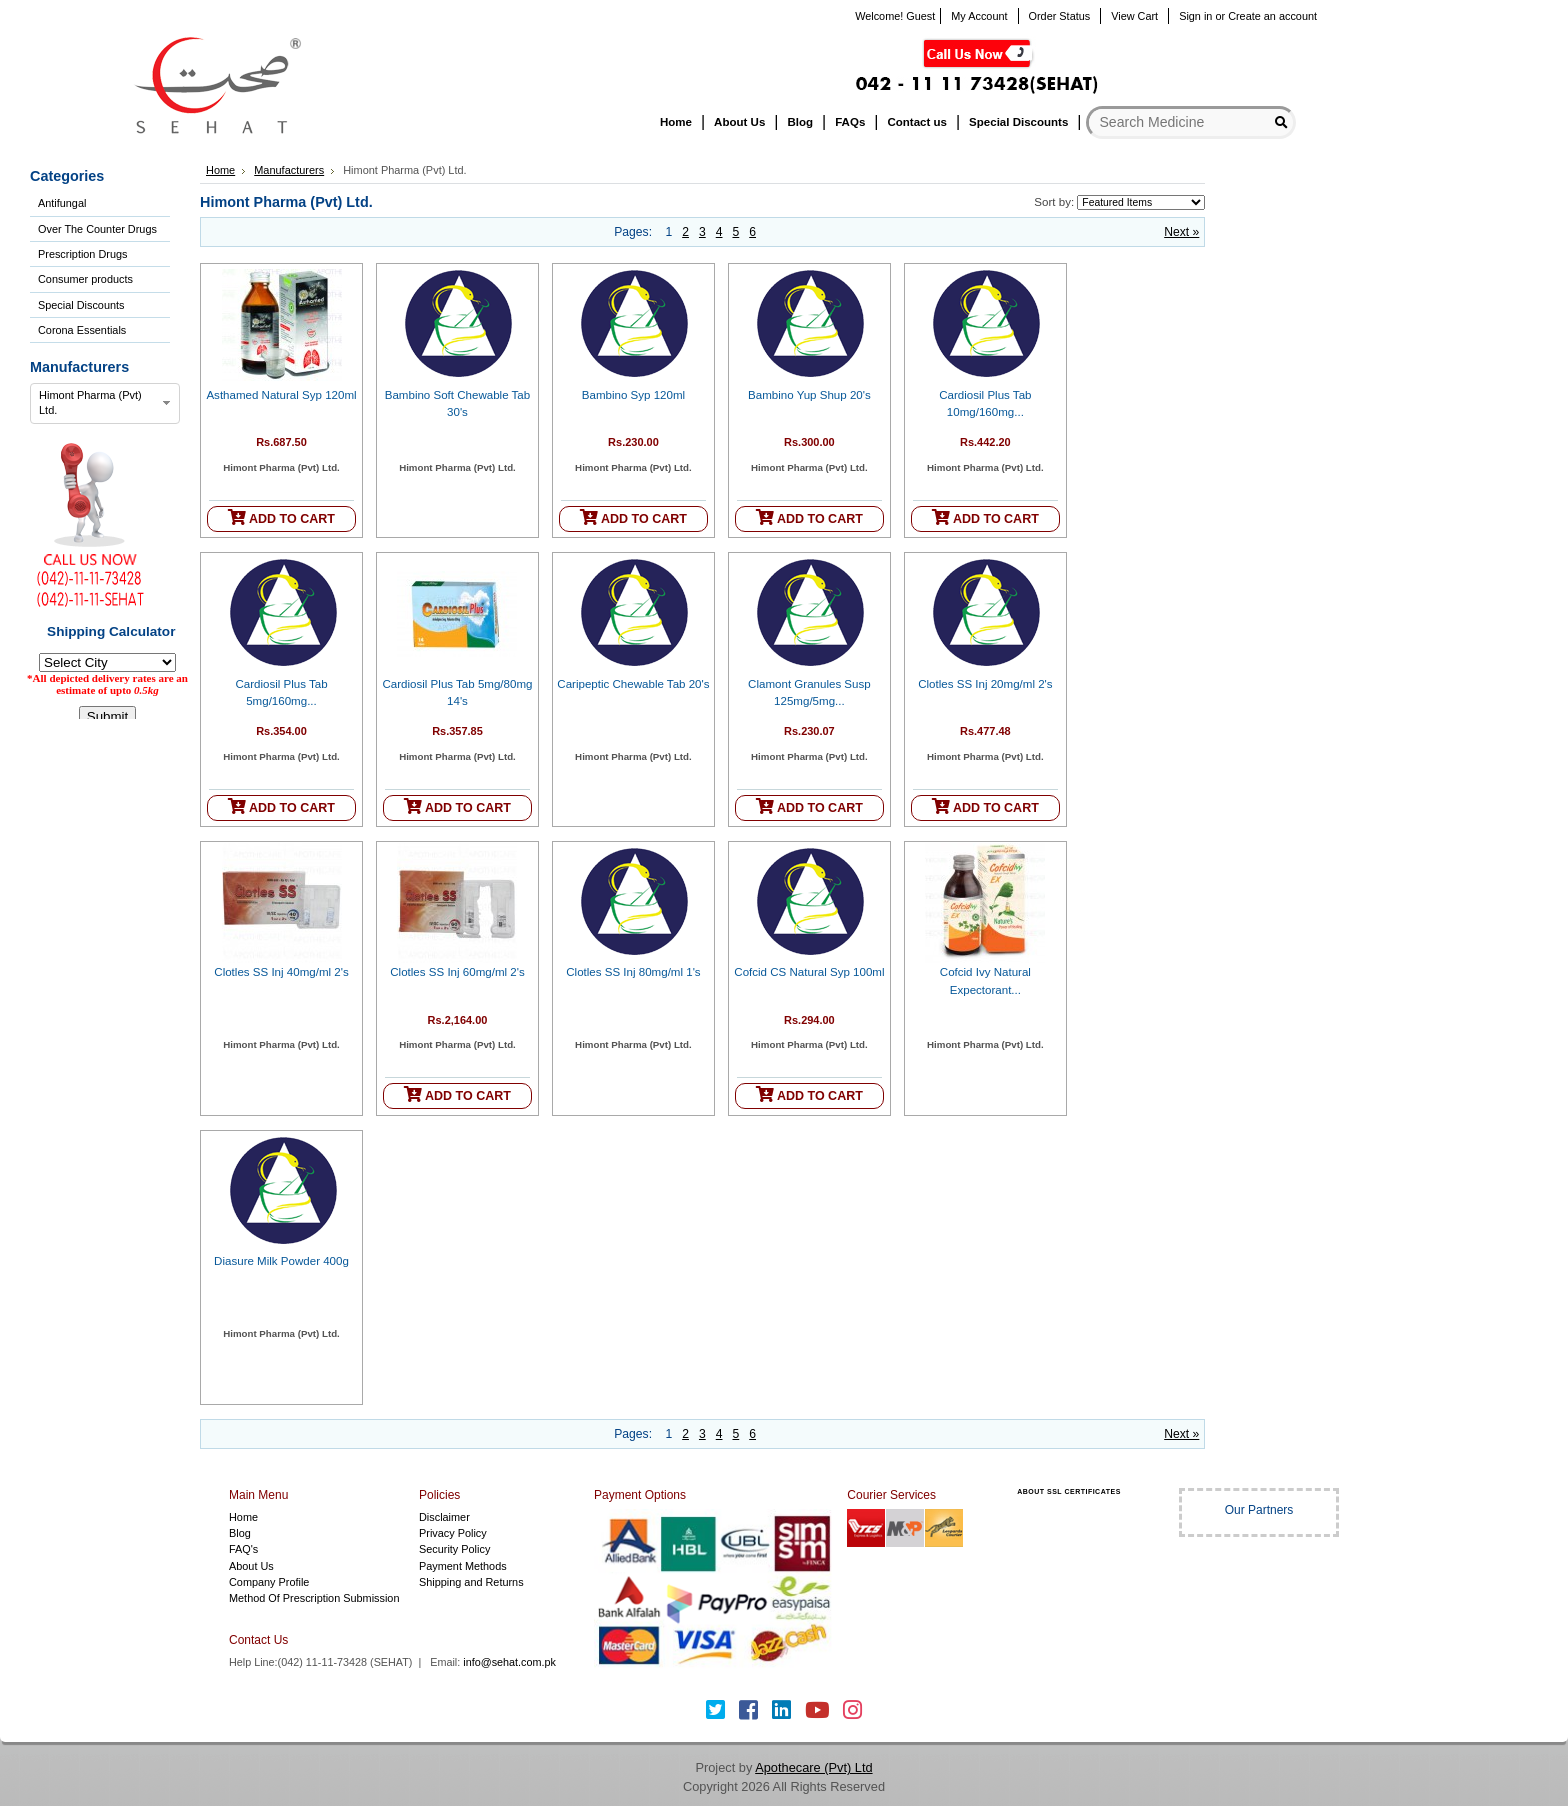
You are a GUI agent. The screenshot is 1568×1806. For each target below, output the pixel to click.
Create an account (1272, 16)
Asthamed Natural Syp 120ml (281, 395)
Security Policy (454, 1549)
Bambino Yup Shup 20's (809, 395)
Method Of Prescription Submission (314, 1598)
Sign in (1195, 16)
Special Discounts (81, 305)
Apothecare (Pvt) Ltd (813, 1767)
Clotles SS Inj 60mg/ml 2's (457, 972)
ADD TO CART (281, 517)
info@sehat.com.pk (509, 1662)
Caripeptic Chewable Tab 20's (633, 684)
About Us (251, 1566)
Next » (1181, 232)
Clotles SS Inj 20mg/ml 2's (985, 684)
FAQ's (243, 1549)
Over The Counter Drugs (97, 229)
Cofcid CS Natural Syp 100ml (809, 972)
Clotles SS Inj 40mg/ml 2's (281, 972)
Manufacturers (289, 170)
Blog (240, 1533)
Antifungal (62, 203)
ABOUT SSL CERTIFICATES (1069, 1491)
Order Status (1060, 16)
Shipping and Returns (471, 1582)
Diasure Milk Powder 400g (281, 1261)
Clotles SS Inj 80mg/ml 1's (633, 972)
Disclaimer (444, 1517)
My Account (979, 16)
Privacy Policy (453, 1533)
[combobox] (105, 404)
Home (220, 170)
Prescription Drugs (82, 254)
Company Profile (269, 1582)
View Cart (1134, 16)
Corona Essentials (82, 330)
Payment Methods (463, 1566)
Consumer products (85, 279)
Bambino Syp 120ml (633, 395)
